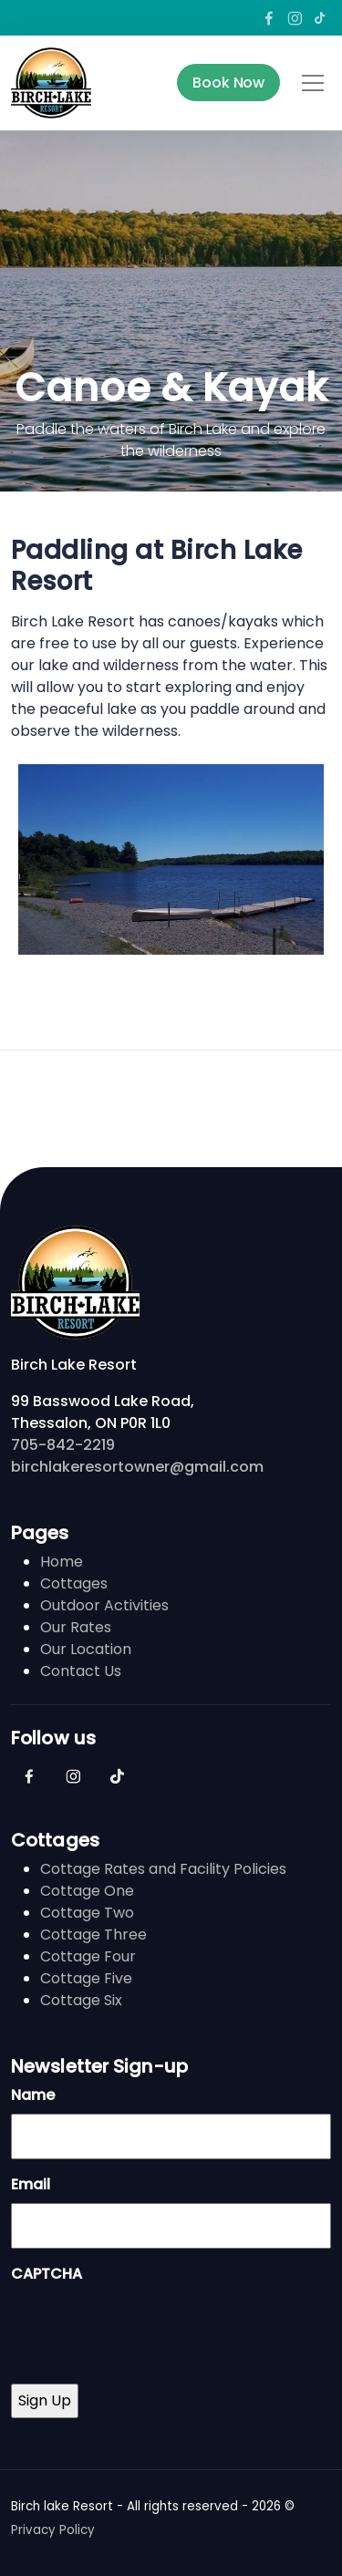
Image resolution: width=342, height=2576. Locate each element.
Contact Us (80, 1670)
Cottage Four (88, 1956)
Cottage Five (86, 1978)
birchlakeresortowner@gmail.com (137, 1466)
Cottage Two (87, 1912)
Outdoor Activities (104, 1605)
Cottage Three (93, 1934)
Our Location (85, 1649)
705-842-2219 (63, 1444)
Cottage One (87, 1890)
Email (30, 2184)
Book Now (228, 82)
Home (61, 1561)
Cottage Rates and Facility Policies (163, 1868)
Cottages (74, 1583)
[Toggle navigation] (313, 83)
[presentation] (149, 2328)
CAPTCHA (46, 2273)
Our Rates (75, 1627)
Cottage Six (81, 2000)
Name (33, 2095)
